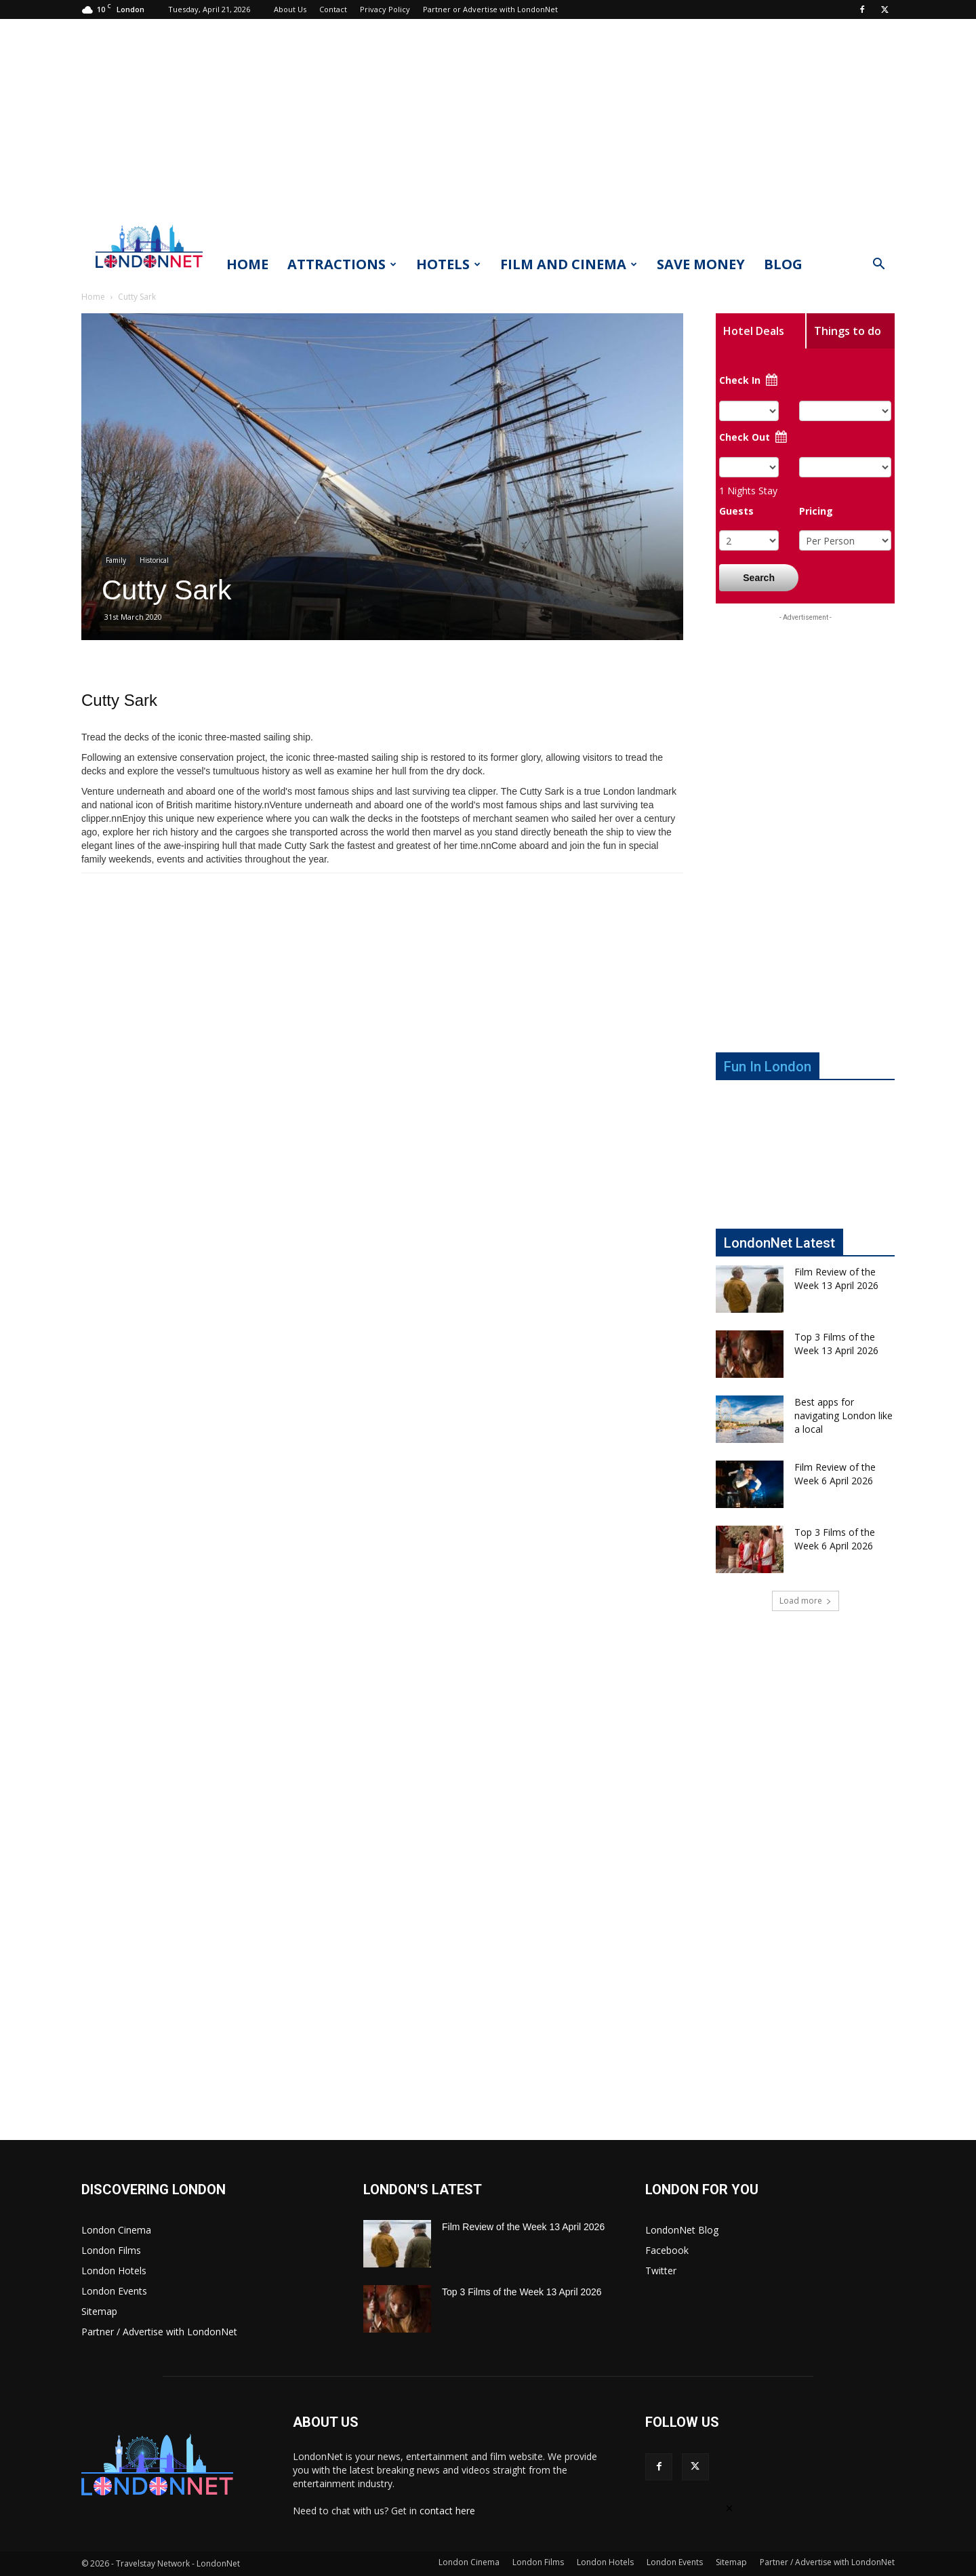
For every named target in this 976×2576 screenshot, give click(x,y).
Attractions (341, 264)
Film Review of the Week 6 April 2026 (835, 1474)
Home (247, 264)
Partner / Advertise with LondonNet (159, 2331)
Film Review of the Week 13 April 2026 (836, 1278)
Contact (333, 9)
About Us (290, 9)
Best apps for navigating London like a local (843, 1415)
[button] (878, 265)
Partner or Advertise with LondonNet (490, 9)
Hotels (448, 264)
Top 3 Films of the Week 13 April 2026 (836, 1343)
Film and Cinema (568, 264)
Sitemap (99, 2311)
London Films (111, 2250)
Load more (805, 1600)
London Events (114, 2290)
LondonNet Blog (681, 2229)
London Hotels (113, 2270)
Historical (154, 560)
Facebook (667, 2250)
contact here (447, 2510)
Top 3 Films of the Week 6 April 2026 (834, 1539)
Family (116, 560)
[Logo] (149, 272)
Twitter (660, 2270)
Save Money (701, 264)
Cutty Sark (119, 700)
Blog (783, 264)
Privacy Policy (385, 9)
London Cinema (116, 2229)
